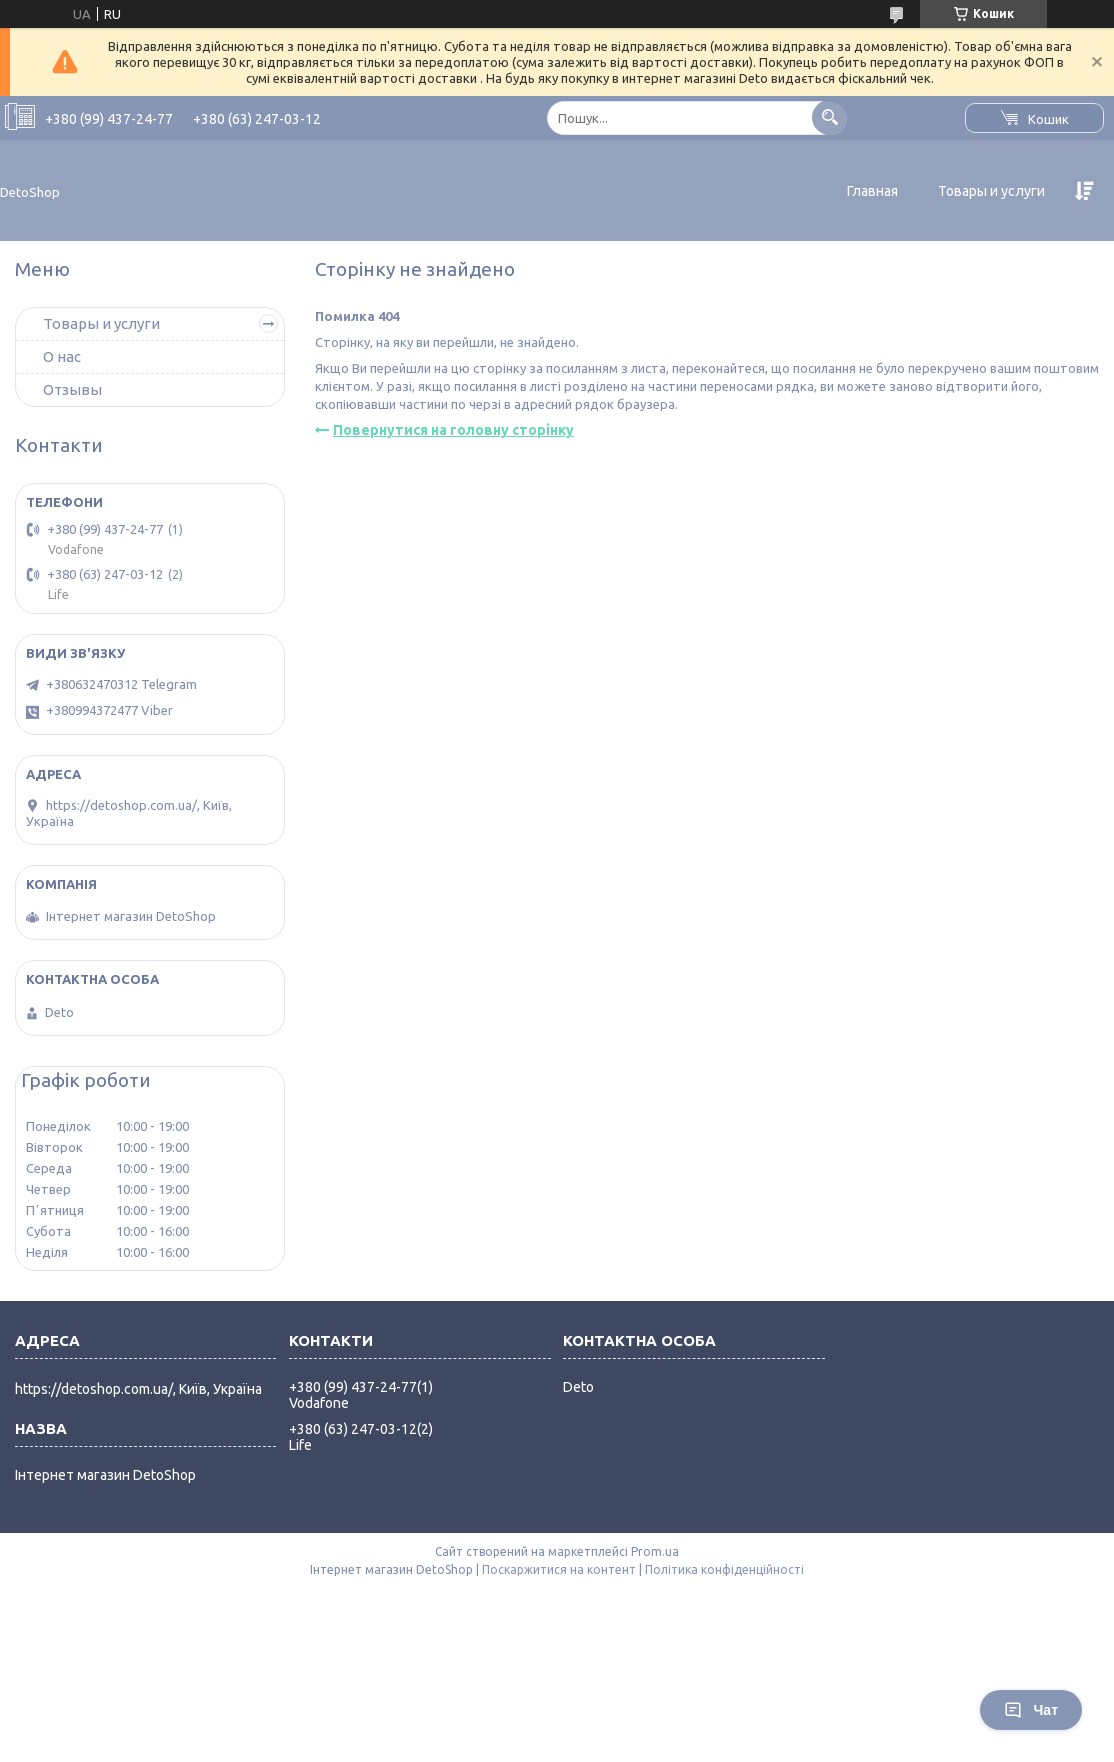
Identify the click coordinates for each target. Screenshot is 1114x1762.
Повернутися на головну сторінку (453, 430)
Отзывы (72, 389)
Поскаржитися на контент (559, 1569)
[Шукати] (829, 117)
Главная (872, 191)
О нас (62, 356)
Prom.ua (655, 1551)
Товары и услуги (991, 191)
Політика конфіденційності (724, 1569)
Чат (1031, 1710)
